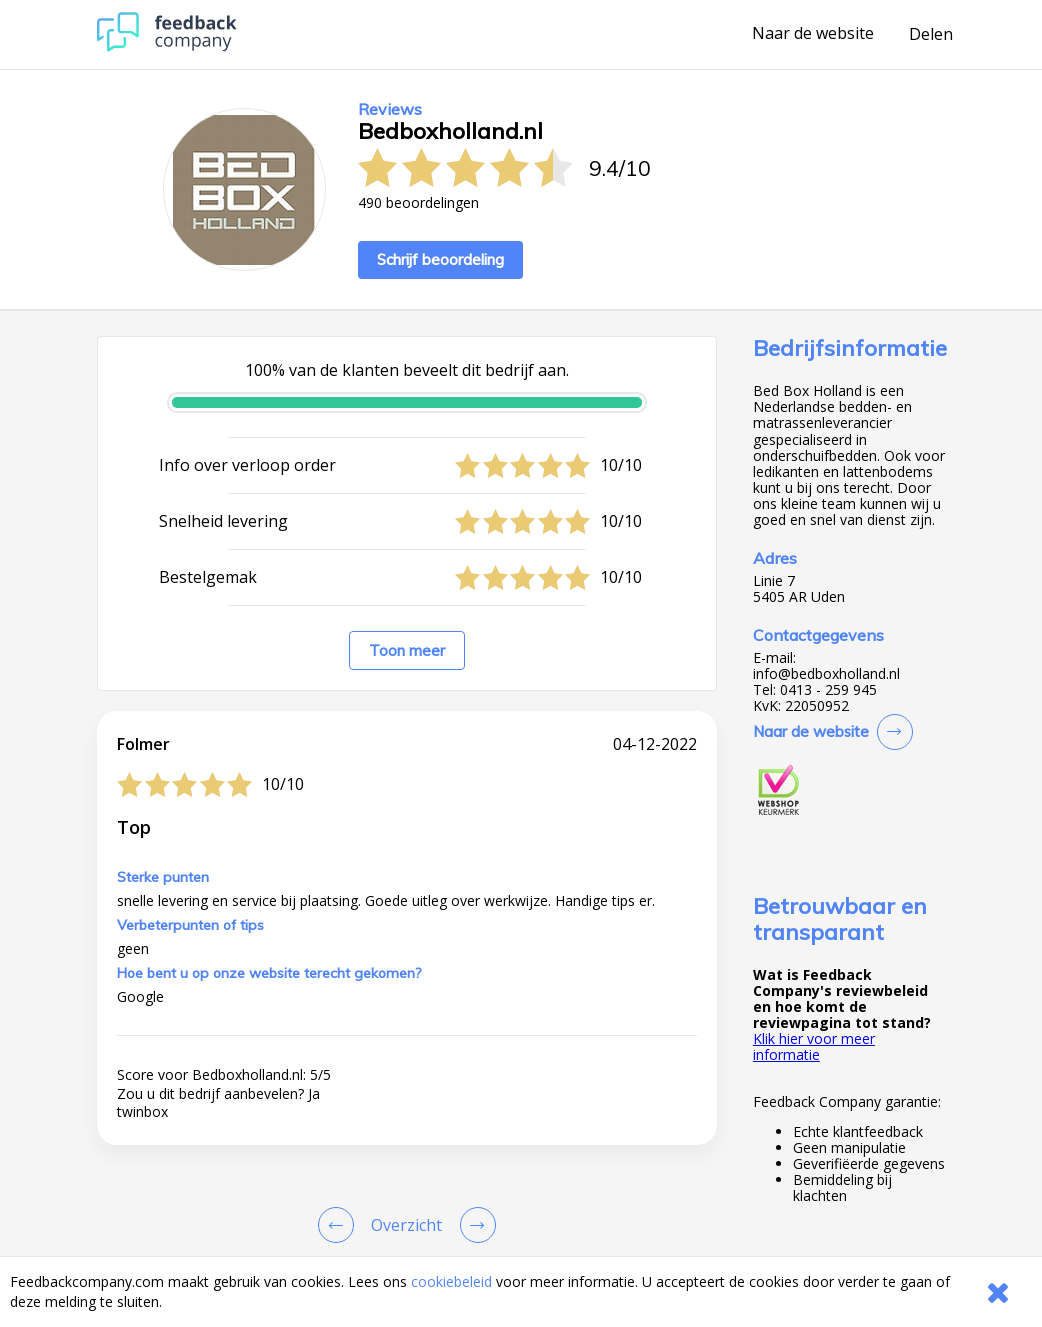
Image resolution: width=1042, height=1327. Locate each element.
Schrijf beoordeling (440, 259)
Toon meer (407, 650)
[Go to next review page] (474, 1225)
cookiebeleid (451, 1281)
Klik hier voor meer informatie (814, 1046)
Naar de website (813, 34)
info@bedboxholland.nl (826, 674)
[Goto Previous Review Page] (340, 1225)
